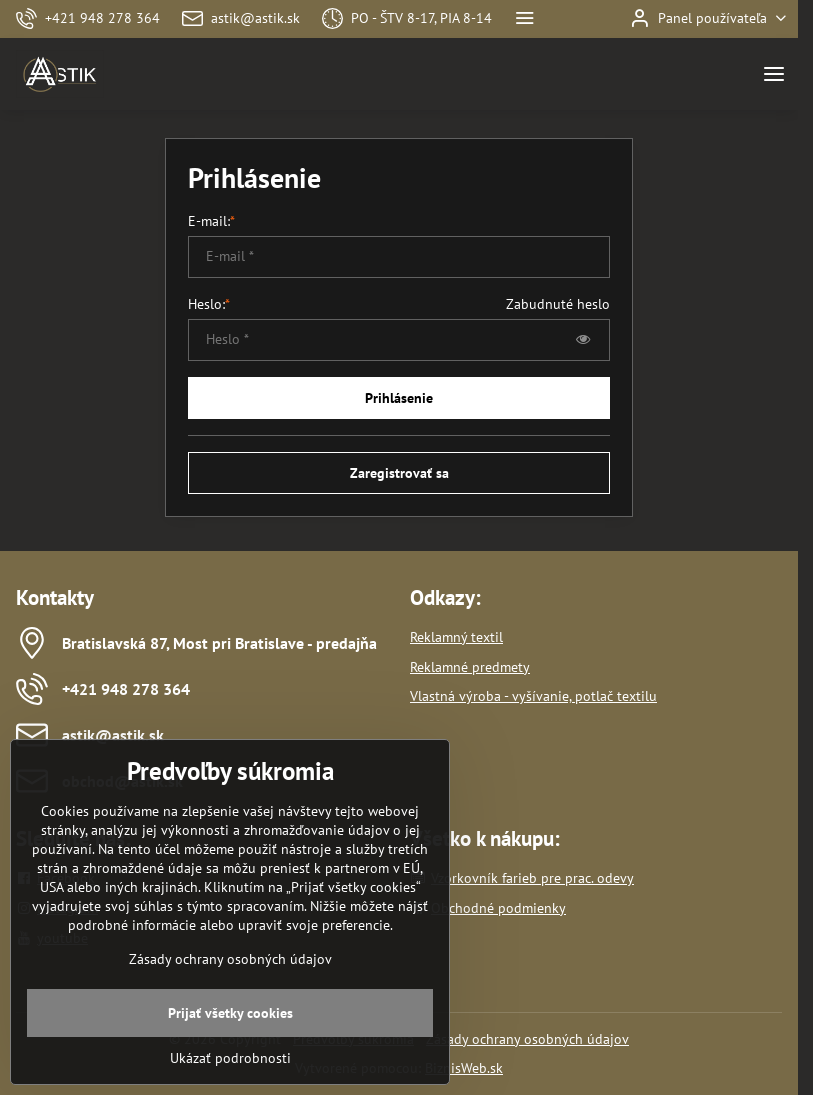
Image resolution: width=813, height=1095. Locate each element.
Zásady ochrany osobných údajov (527, 1039)
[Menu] (774, 74)
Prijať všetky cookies (230, 1046)
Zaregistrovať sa (399, 473)
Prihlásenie (399, 398)
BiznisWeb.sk (464, 1068)
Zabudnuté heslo (558, 304)
